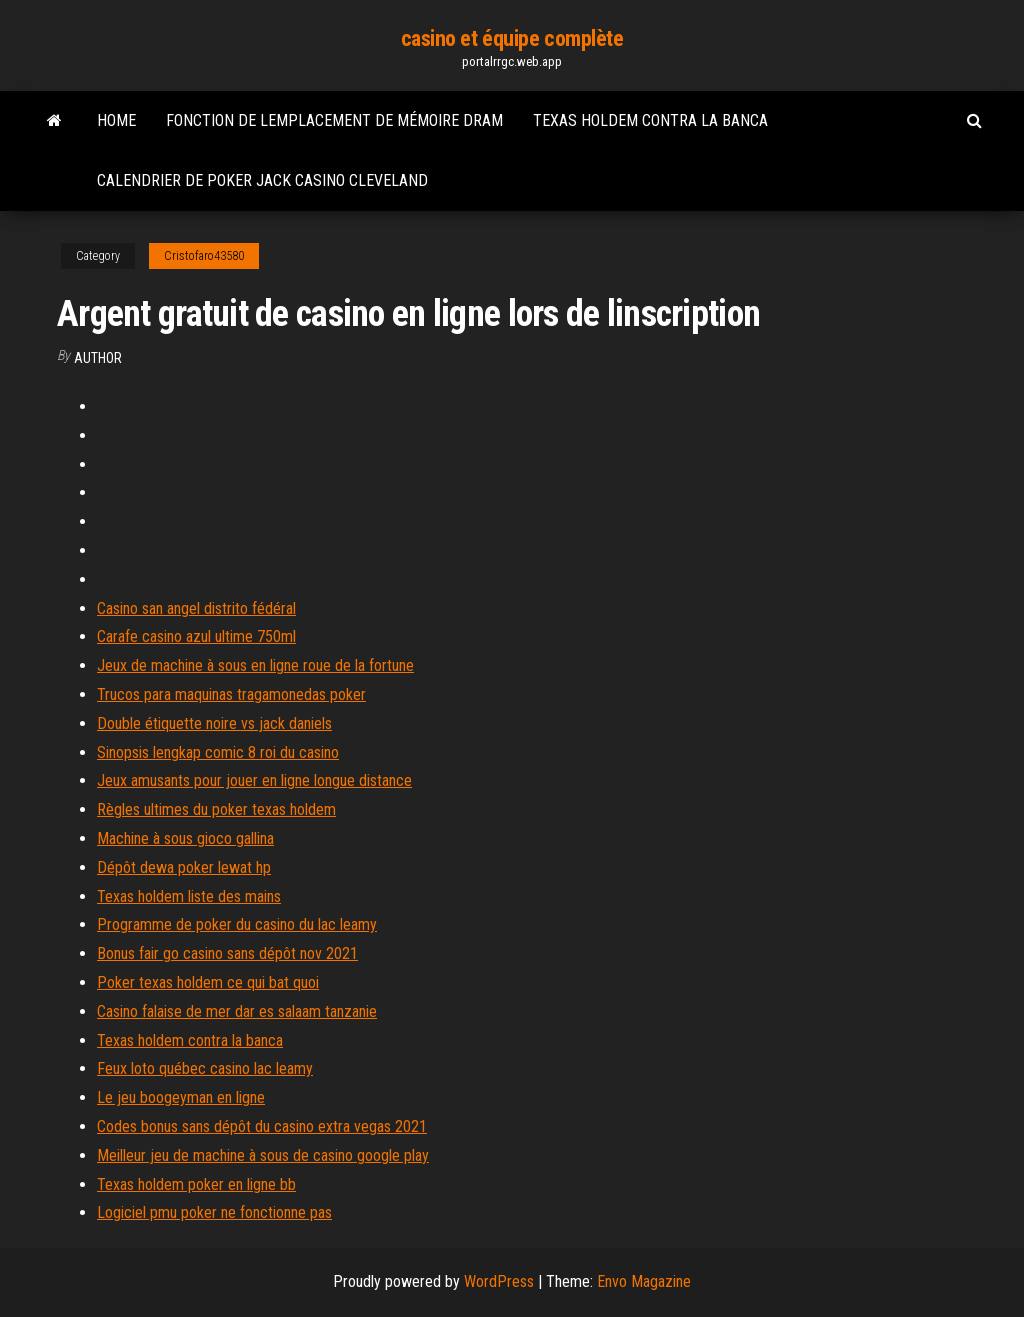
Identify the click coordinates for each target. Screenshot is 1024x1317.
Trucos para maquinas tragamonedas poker (231, 694)
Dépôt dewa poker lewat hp (184, 867)
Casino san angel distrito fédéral (196, 608)
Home (116, 120)
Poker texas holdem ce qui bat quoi (208, 982)
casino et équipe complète (512, 38)
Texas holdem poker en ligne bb (196, 1184)
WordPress (499, 1281)
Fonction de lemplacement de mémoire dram (334, 120)
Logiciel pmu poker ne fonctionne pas (214, 1212)
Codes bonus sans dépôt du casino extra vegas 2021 (262, 1126)
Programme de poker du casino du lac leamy (237, 924)
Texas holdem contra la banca (650, 120)
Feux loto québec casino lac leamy (205, 1068)
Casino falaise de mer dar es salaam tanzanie (237, 1011)
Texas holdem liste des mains (189, 896)
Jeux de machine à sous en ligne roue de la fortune (255, 665)
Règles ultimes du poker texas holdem (216, 809)
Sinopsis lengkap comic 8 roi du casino (218, 752)
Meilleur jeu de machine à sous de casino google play (263, 1155)
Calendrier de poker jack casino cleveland (262, 180)
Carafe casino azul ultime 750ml (196, 636)
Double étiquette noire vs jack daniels (214, 723)
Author (98, 358)
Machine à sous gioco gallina (185, 838)
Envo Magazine (644, 1281)
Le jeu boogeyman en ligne (181, 1097)
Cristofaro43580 (204, 256)
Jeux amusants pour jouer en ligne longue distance (254, 780)
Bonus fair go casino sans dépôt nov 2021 (227, 953)
